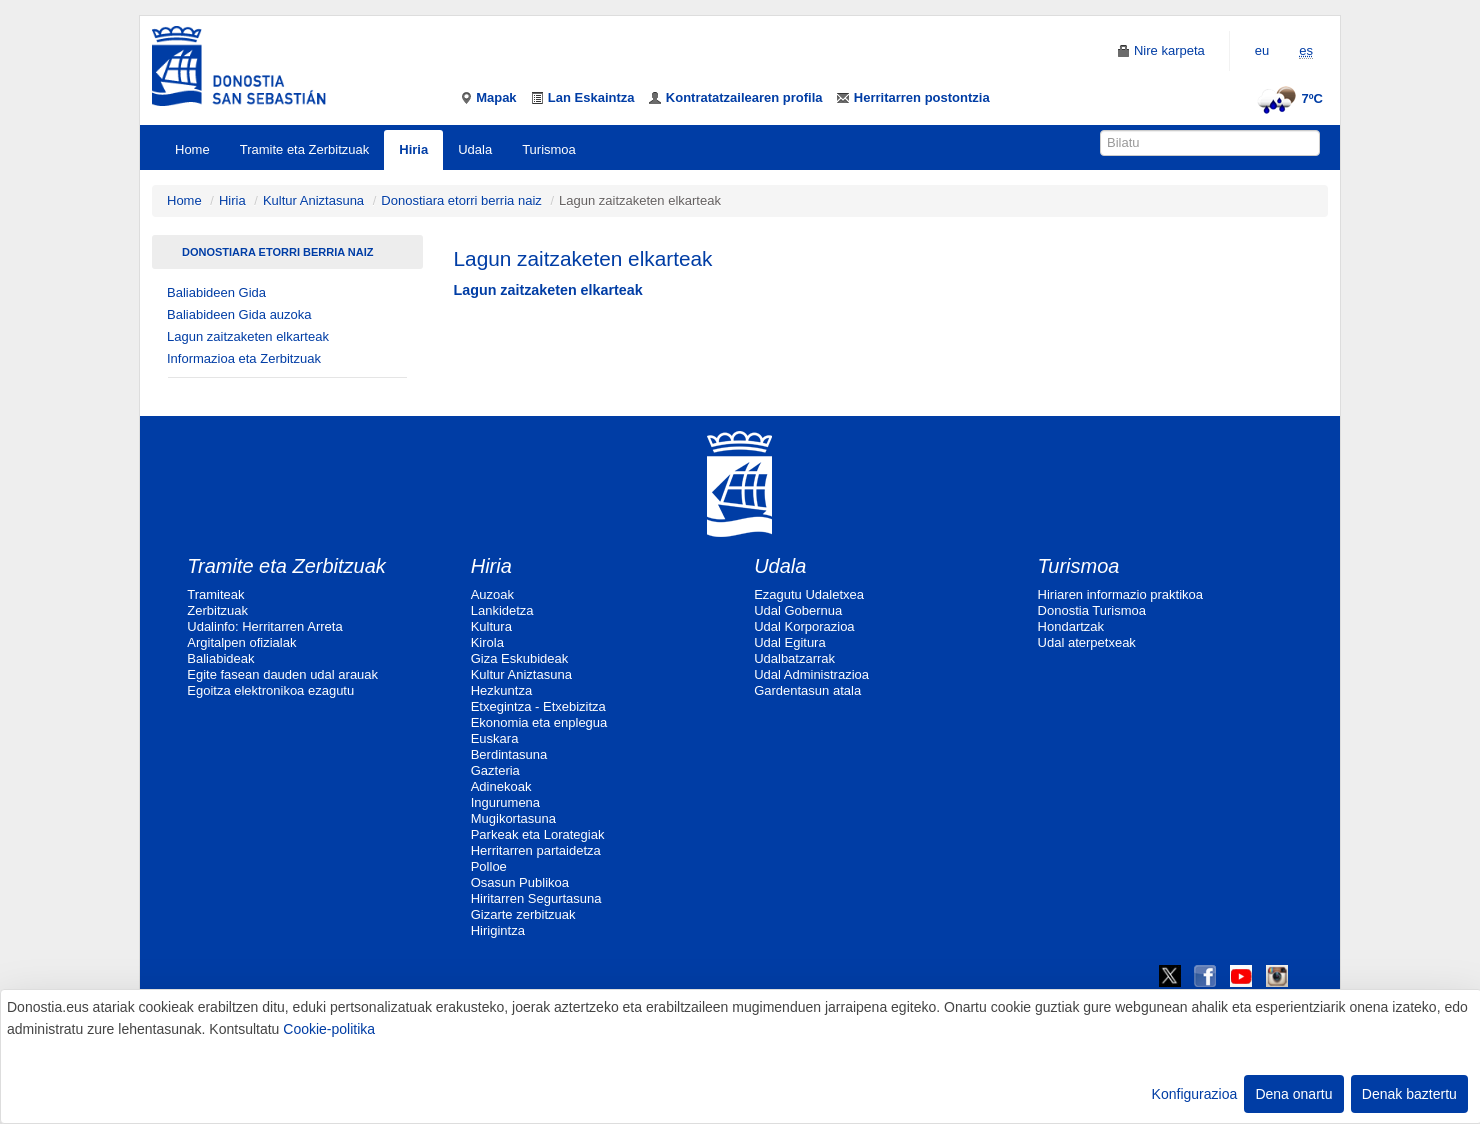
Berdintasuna (509, 754)
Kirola (487, 642)
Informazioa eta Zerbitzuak (244, 358)
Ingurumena (505, 802)
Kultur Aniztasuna (313, 200)
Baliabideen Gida (216, 292)
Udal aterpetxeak (1087, 642)
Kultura (491, 626)
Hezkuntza (501, 690)
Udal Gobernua (798, 610)
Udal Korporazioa (804, 626)
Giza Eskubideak (520, 658)
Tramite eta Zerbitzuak (305, 149)
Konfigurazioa (1195, 1094)
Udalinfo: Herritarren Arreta (264, 626)
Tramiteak (215, 594)
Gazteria (495, 770)
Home (192, 149)
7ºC (1287, 98)
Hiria (413, 149)
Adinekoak (501, 786)
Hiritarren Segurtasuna (536, 898)
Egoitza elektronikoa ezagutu (270, 690)
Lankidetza (502, 610)
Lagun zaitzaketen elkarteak (248, 336)
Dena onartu (1293, 1094)
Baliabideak (220, 658)
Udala (475, 149)
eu (1262, 50)
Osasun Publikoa (520, 882)
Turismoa (549, 149)
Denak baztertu (1409, 1094)
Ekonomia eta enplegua (539, 722)
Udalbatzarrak (794, 658)
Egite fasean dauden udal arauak (282, 674)
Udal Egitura (790, 642)
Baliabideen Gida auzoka (239, 314)
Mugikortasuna (513, 818)
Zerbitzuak (217, 610)
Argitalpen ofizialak (241, 642)
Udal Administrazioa (811, 674)
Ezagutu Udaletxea (809, 594)
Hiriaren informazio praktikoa (1120, 594)
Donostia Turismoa (1092, 610)
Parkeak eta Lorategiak (538, 834)
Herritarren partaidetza (536, 850)
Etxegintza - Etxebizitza (538, 706)
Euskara (495, 738)
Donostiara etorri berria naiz (461, 200)
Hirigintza (498, 930)
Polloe (489, 866)
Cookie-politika (329, 1029)
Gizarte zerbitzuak (523, 914)
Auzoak (492, 594)
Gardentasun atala (807, 690)
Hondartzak (1071, 626)
